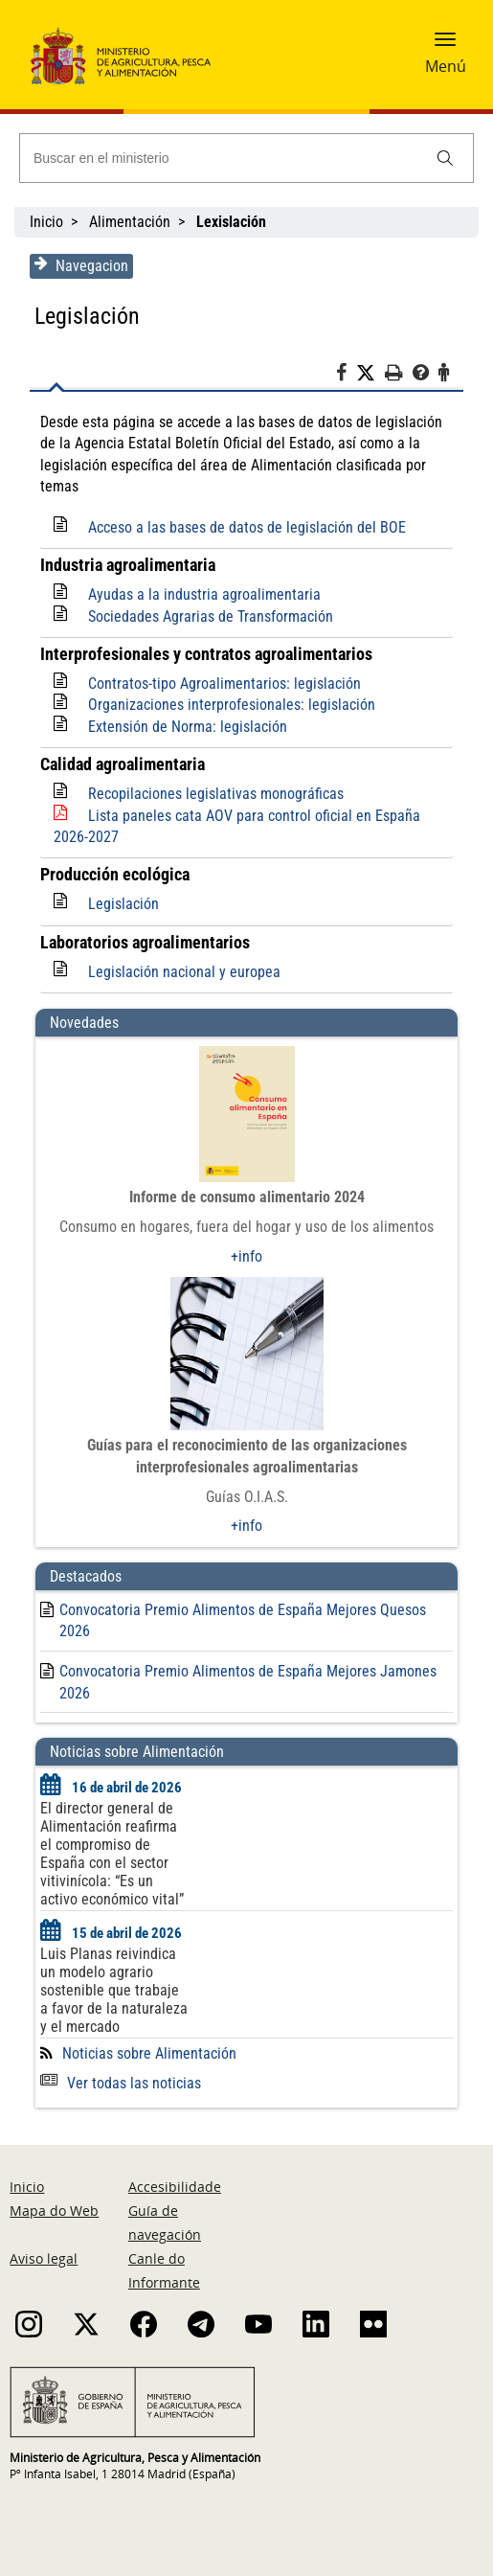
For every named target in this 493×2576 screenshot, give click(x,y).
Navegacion (80, 265)
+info (246, 1256)
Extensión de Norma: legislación (186, 727)
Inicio (46, 222)
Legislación (122, 904)
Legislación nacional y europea (183, 972)
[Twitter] (371, 373)
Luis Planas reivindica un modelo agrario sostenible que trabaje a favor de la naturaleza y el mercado (113, 1990)
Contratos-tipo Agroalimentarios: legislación (223, 683)
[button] (445, 45)
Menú (445, 66)
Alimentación (129, 222)
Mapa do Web (54, 2210)
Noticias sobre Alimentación (148, 2053)
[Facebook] (347, 375)
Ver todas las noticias (119, 2083)
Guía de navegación (164, 2222)
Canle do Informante (164, 2270)
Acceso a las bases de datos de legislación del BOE (246, 527)
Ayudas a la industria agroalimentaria (203, 594)
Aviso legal (44, 2258)
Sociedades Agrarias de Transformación (209, 616)
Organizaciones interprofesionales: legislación (230, 704)
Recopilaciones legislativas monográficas (215, 794)
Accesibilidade (174, 2186)
